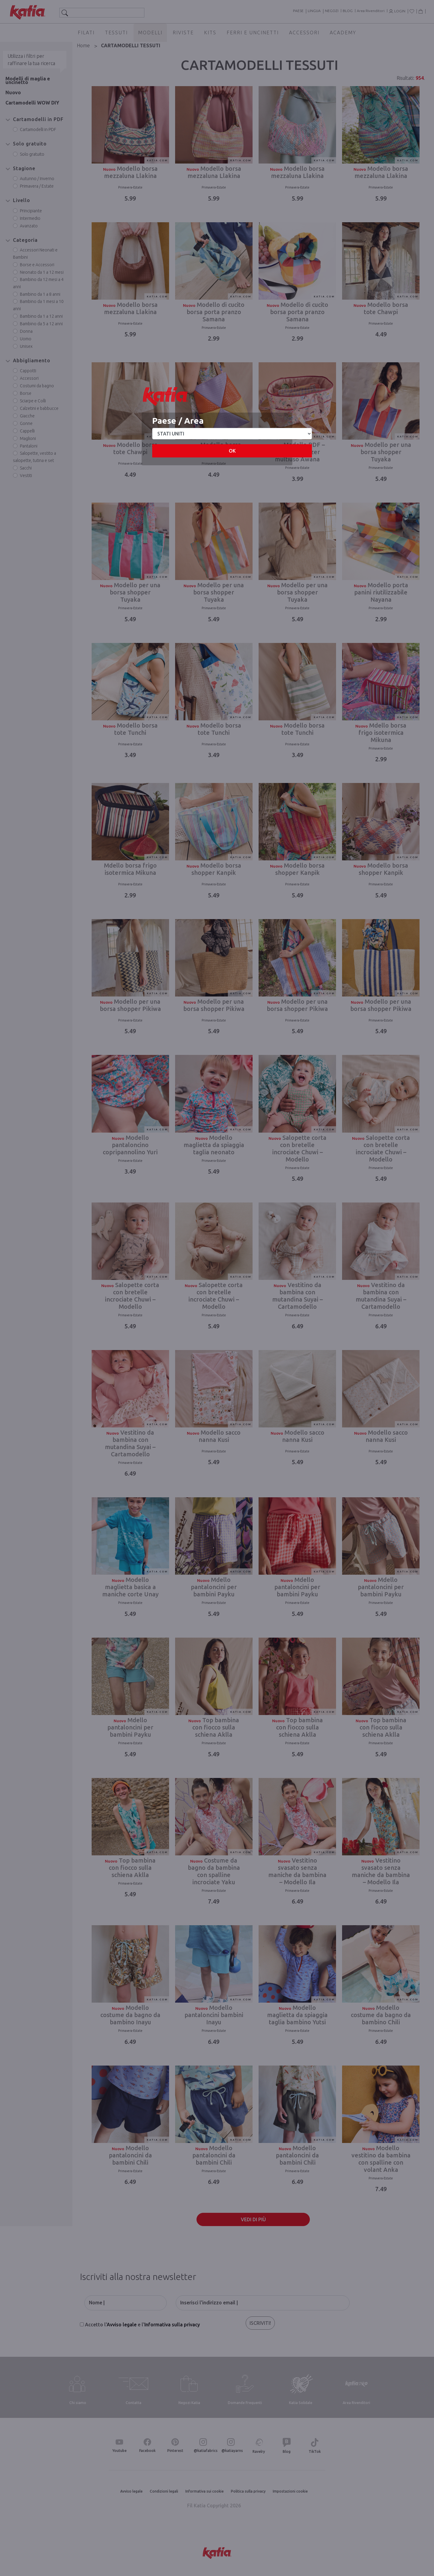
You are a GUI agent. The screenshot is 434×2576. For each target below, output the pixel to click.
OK (232, 451)
